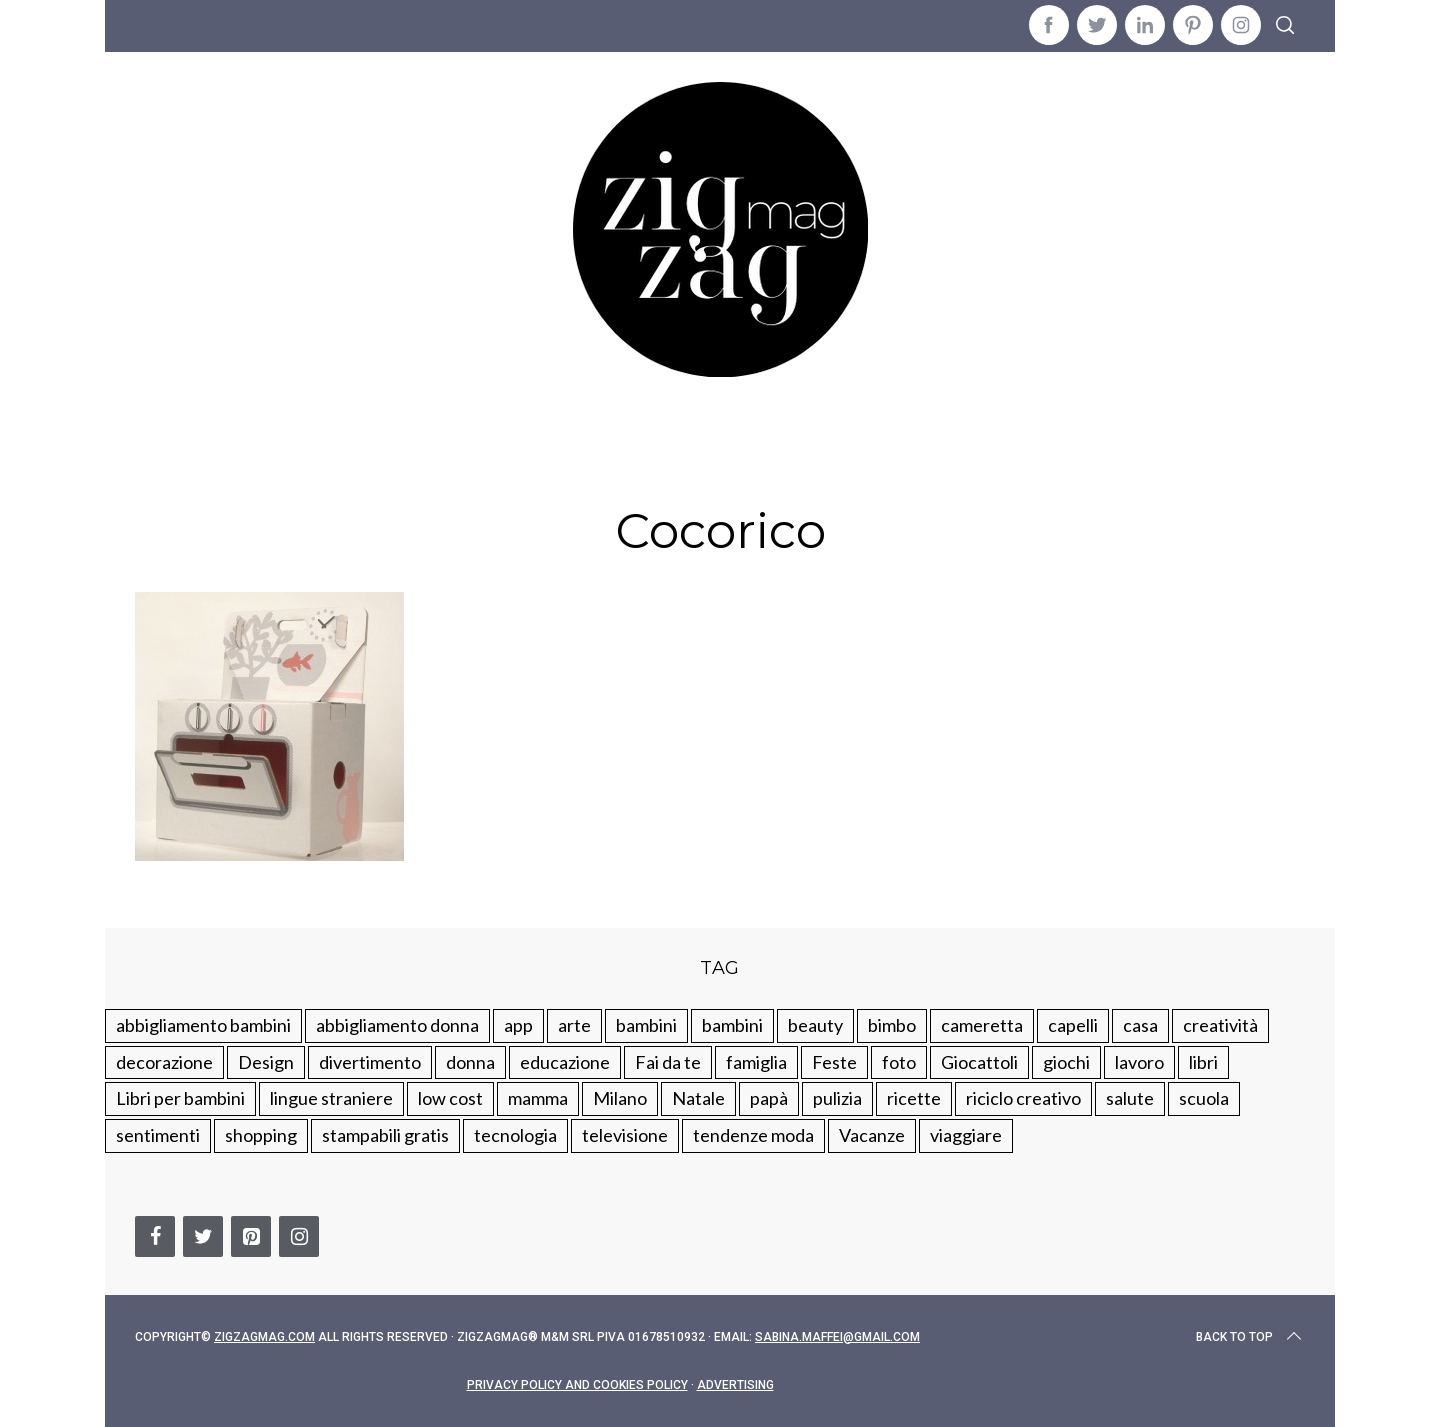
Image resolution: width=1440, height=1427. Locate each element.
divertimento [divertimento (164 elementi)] (370, 1062)
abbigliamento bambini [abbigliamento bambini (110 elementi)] (203, 1025)
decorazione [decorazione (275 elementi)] (164, 1062)
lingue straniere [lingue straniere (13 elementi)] (331, 1098)
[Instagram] (299, 1236)
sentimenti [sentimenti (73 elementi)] (158, 1135)
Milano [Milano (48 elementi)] (620, 1098)
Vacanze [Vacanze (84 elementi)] (872, 1135)
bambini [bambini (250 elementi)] (646, 1025)
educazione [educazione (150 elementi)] (565, 1062)
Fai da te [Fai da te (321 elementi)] (668, 1062)
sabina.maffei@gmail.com (837, 1337)
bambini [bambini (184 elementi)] (732, 1025)
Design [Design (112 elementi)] (266, 1062)
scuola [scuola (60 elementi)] (1204, 1098)
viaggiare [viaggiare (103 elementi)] (966, 1135)
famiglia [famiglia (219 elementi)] (756, 1062)
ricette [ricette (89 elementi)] (914, 1098)
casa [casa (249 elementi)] (1140, 1025)
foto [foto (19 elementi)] (899, 1062)
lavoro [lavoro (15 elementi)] (1139, 1062)
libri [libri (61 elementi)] (1203, 1062)
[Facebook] (155, 1236)
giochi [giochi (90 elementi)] (1066, 1062)
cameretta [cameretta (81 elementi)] (982, 1025)
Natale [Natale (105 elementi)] (698, 1098)
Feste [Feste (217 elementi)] (834, 1062)
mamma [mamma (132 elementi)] (538, 1098)
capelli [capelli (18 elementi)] (1073, 1025)
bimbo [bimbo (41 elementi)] (892, 1025)
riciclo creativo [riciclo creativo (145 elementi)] (1023, 1098)
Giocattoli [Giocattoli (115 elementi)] (979, 1062)
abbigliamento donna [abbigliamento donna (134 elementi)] (397, 1025)
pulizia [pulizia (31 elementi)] (837, 1098)
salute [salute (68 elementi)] (1130, 1098)
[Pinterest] (251, 1236)
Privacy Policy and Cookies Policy (577, 1385)
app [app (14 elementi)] (518, 1025)
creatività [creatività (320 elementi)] (1220, 1025)
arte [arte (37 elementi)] (574, 1025)
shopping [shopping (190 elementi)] (261, 1135)
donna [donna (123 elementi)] (470, 1062)
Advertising (735, 1385)
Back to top (1250, 1337)
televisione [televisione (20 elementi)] (625, 1135)
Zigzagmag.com (264, 1337)
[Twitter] (203, 1236)
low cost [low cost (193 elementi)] (450, 1098)
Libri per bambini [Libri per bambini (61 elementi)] (180, 1098)
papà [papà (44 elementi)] (769, 1098)
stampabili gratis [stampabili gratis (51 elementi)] (385, 1135)
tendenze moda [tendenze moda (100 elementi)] (753, 1135)
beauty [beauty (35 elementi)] (815, 1025)
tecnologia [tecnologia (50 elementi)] (515, 1135)
